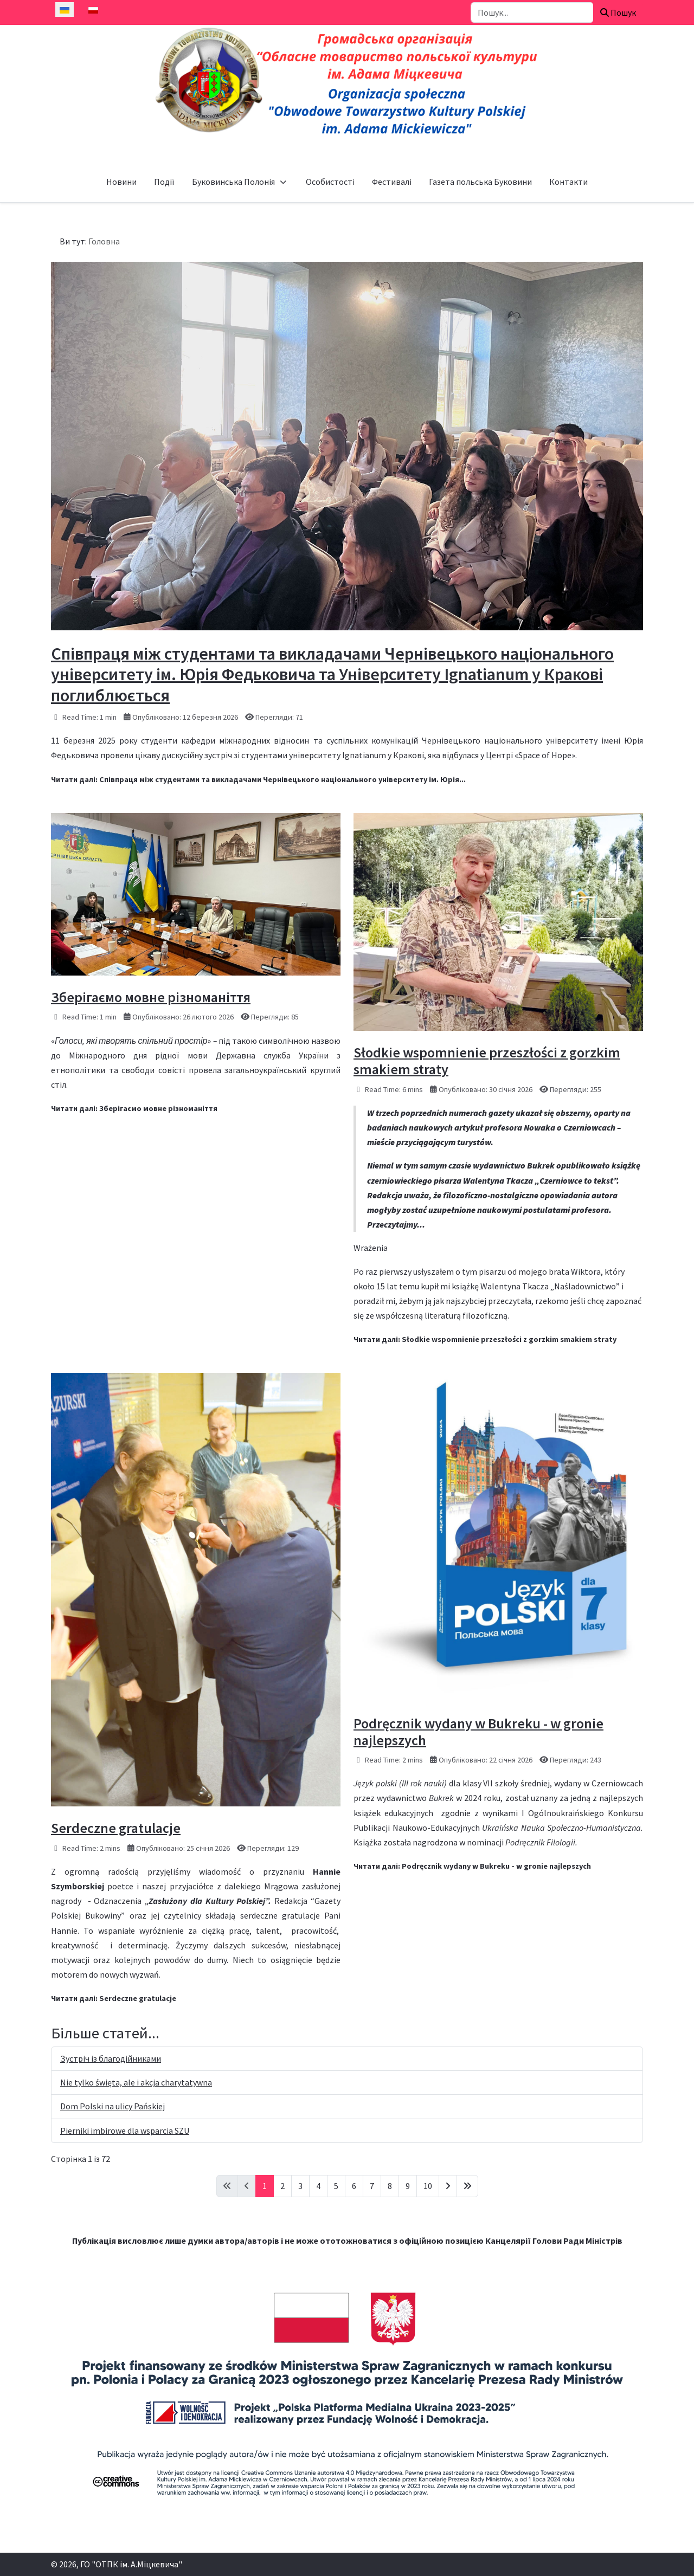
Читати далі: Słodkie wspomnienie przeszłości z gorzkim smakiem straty (485, 1339)
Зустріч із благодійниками (110, 2058)
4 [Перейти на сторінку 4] (318, 2185)
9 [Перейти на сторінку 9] (408, 2185)
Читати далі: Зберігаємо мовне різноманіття (134, 1108)
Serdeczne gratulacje (116, 1828)
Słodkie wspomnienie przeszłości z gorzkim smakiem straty (487, 1060)
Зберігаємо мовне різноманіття (150, 997)
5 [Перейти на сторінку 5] (336, 2185)
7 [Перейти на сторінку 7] (372, 2185)
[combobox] (532, 12)
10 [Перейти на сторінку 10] (427, 2185)
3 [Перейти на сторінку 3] (300, 2185)
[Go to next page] (448, 2186)
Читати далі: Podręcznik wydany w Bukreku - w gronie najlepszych (472, 1866)
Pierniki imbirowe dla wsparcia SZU (124, 2130)
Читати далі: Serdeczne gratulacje (113, 1998)
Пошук (618, 12)
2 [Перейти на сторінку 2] (282, 2185)
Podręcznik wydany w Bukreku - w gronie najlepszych (478, 1731)
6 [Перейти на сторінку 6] (354, 2185)
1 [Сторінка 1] (264, 2185)
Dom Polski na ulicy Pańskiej (112, 2106)
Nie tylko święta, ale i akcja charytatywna (136, 2082)
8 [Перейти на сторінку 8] (390, 2185)
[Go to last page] (467, 2186)
